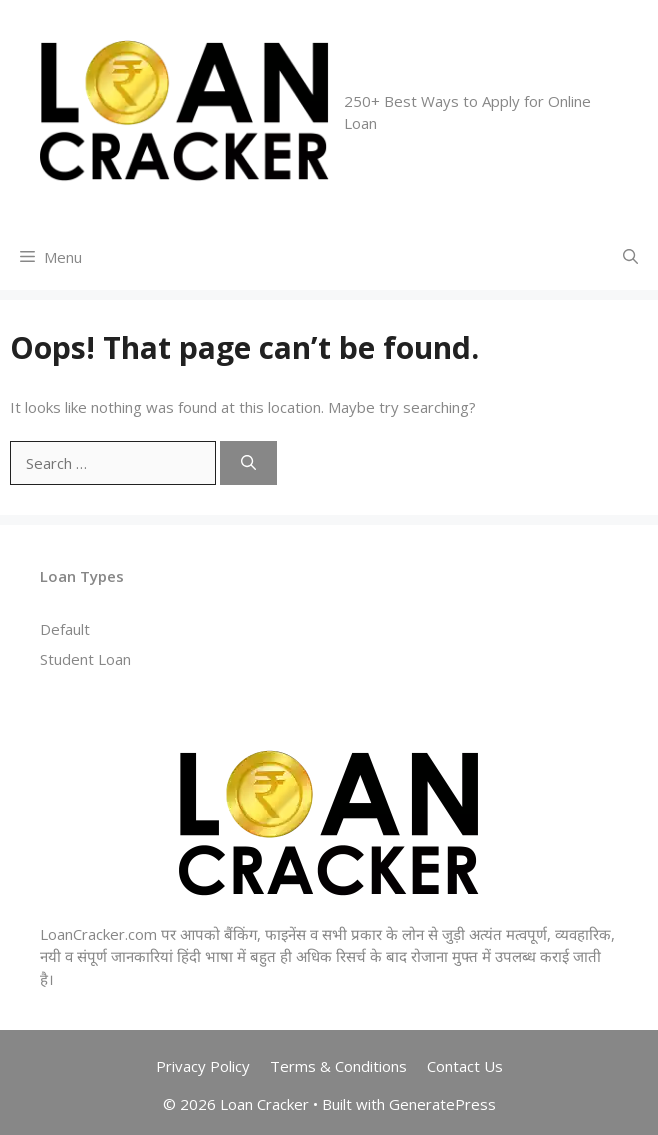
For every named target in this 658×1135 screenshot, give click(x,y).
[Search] (248, 463)
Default (65, 629)
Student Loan (85, 659)
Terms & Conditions (338, 1066)
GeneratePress (442, 1104)
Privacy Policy (203, 1066)
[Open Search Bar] (630, 257)
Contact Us (465, 1066)
